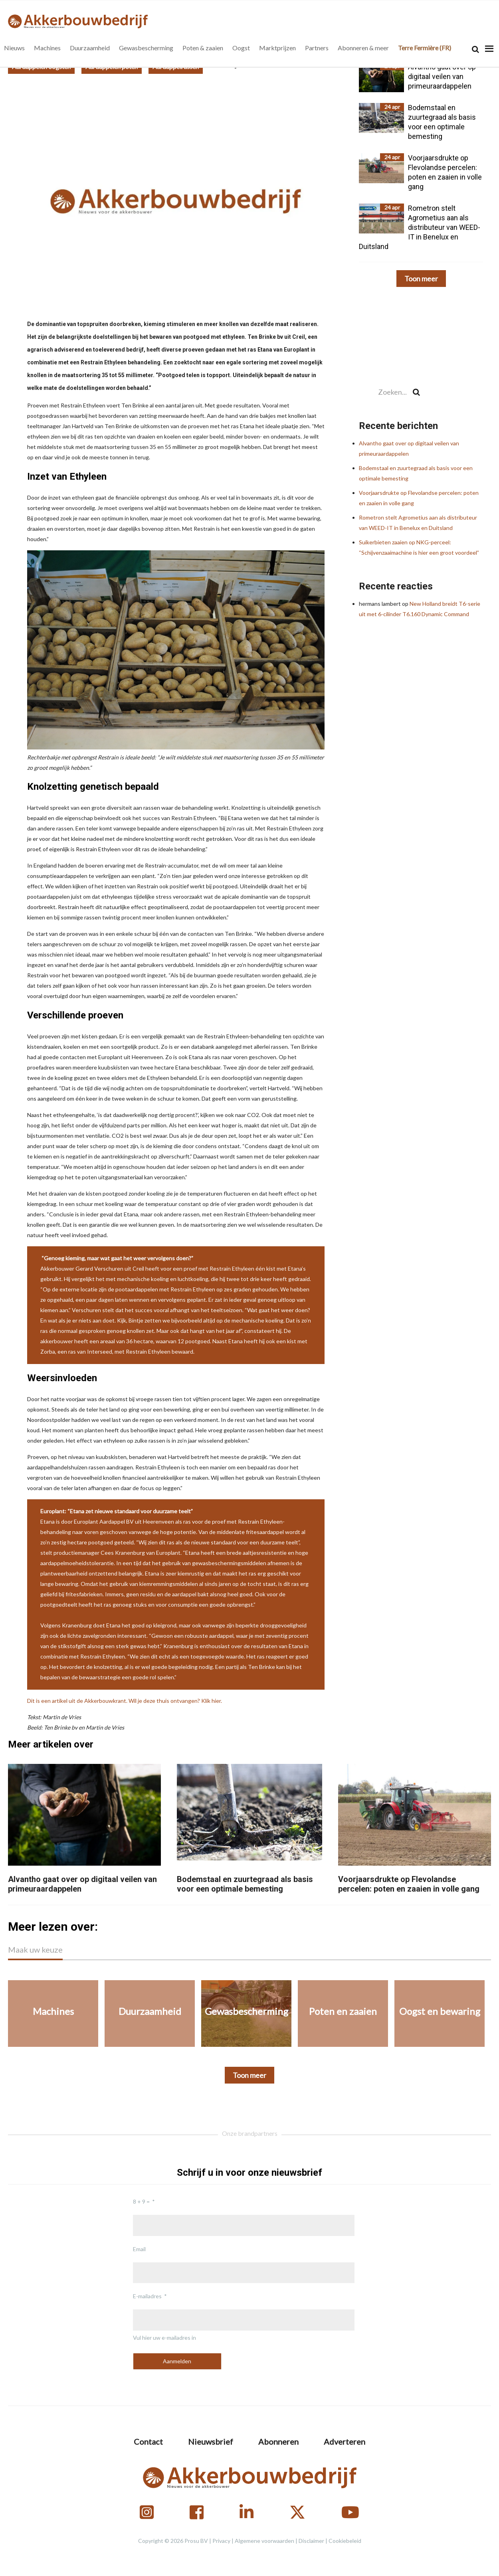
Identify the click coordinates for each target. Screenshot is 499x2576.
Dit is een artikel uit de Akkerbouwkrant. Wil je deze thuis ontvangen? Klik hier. (124, 1700)
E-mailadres (147, 2296)
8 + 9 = (141, 2201)
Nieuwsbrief (210, 2441)
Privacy (221, 2540)
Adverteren (344, 2441)
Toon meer (421, 278)
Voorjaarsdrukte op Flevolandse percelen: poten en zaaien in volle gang (408, 1884)
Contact (148, 2441)
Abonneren (278, 2441)
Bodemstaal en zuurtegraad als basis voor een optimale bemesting (245, 1884)
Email (139, 2249)
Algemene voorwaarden (264, 2540)
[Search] (475, 49)
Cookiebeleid (345, 2540)
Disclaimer (311, 2540)
